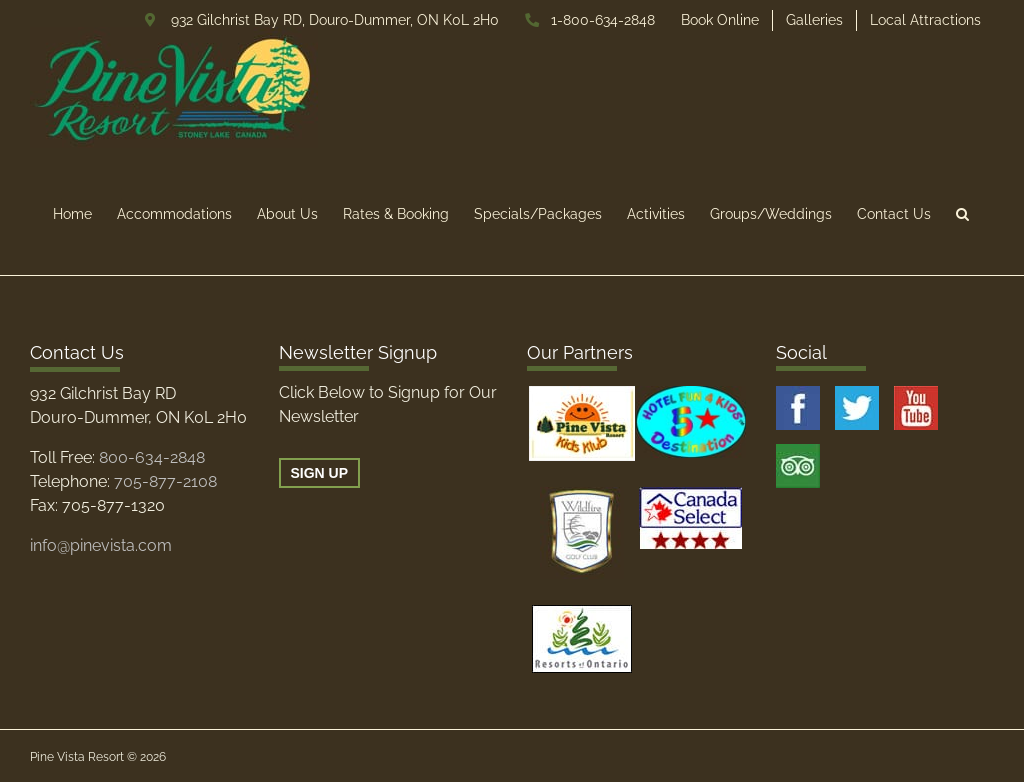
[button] (962, 213)
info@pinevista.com (101, 545)
